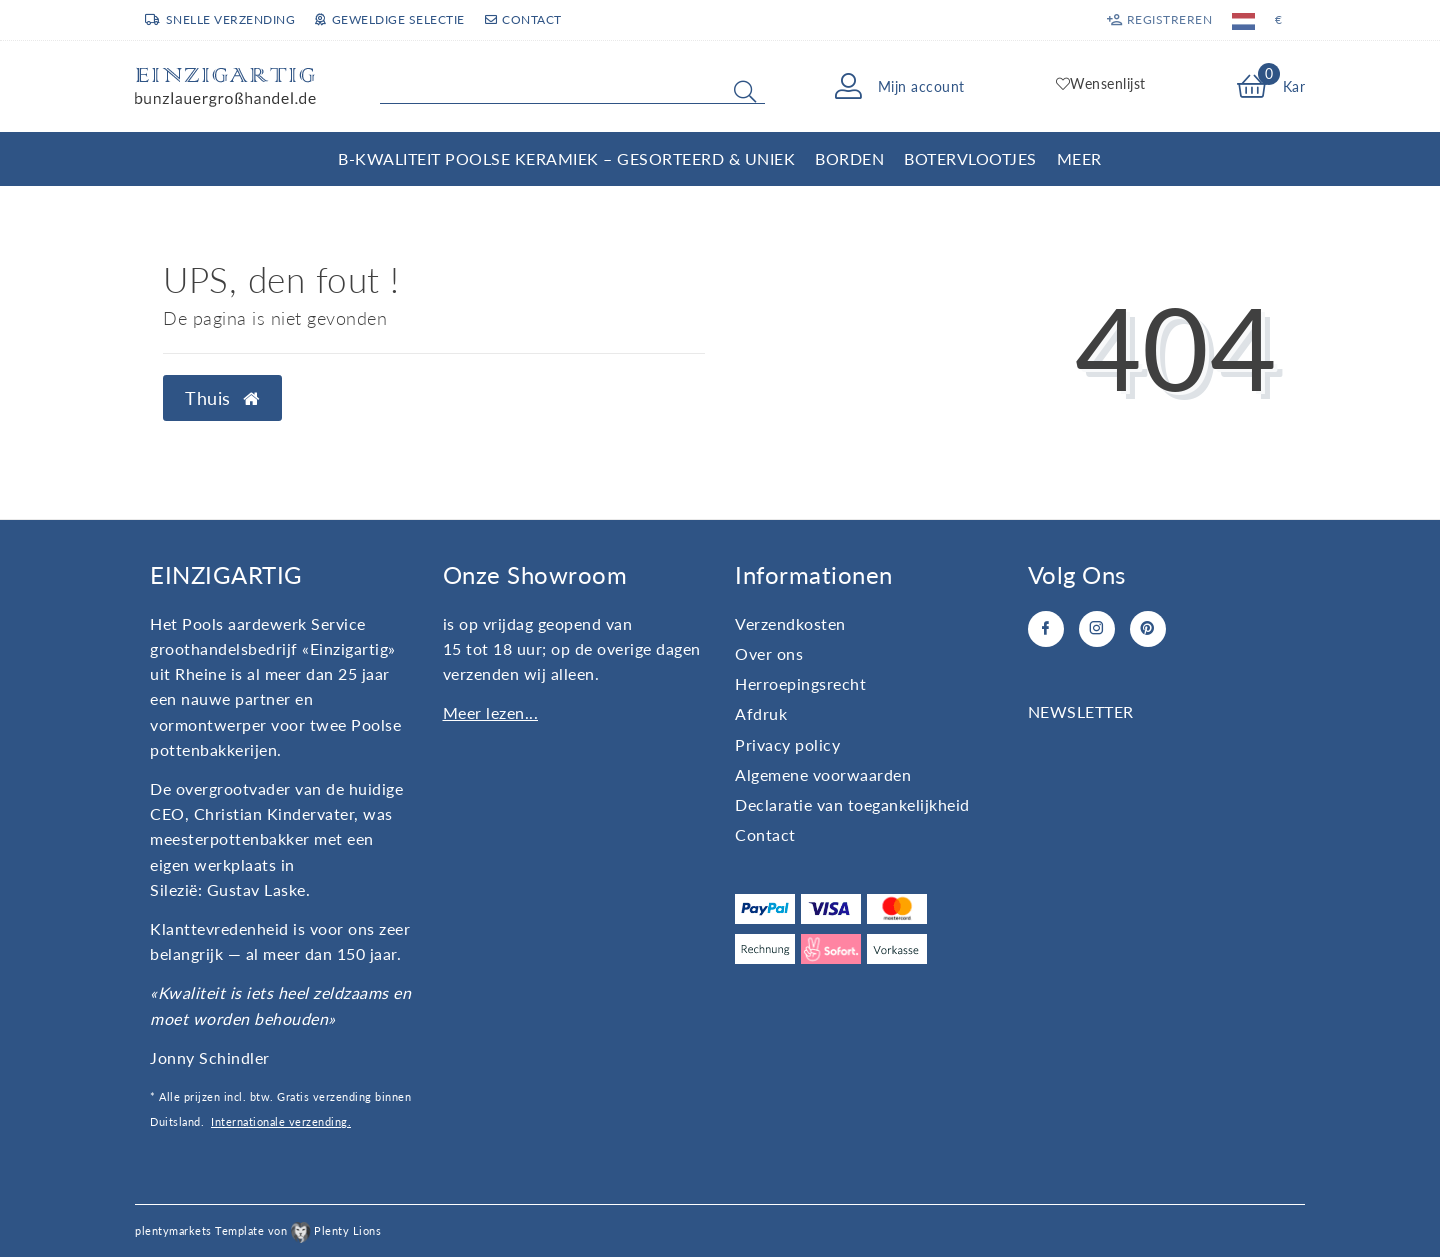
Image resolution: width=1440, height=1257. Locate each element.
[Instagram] (1097, 629)
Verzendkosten (790, 623)
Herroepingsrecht (800, 683)
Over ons (769, 653)
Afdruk (761, 713)
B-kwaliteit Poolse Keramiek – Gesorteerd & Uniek (566, 158)
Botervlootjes (970, 158)
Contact (523, 19)
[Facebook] (1046, 629)
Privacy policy (787, 744)
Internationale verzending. (281, 1121)
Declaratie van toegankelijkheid (852, 804)
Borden (849, 158)
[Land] (1243, 20)
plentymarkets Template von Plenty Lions (258, 1230)
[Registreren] (1158, 20)
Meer (1079, 158)
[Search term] (572, 87)
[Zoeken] (745, 91)
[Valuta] (1279, 20)
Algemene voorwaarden (823, 774)
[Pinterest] (1148, 629)
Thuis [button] (222, 398)
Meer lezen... (491, 712)
